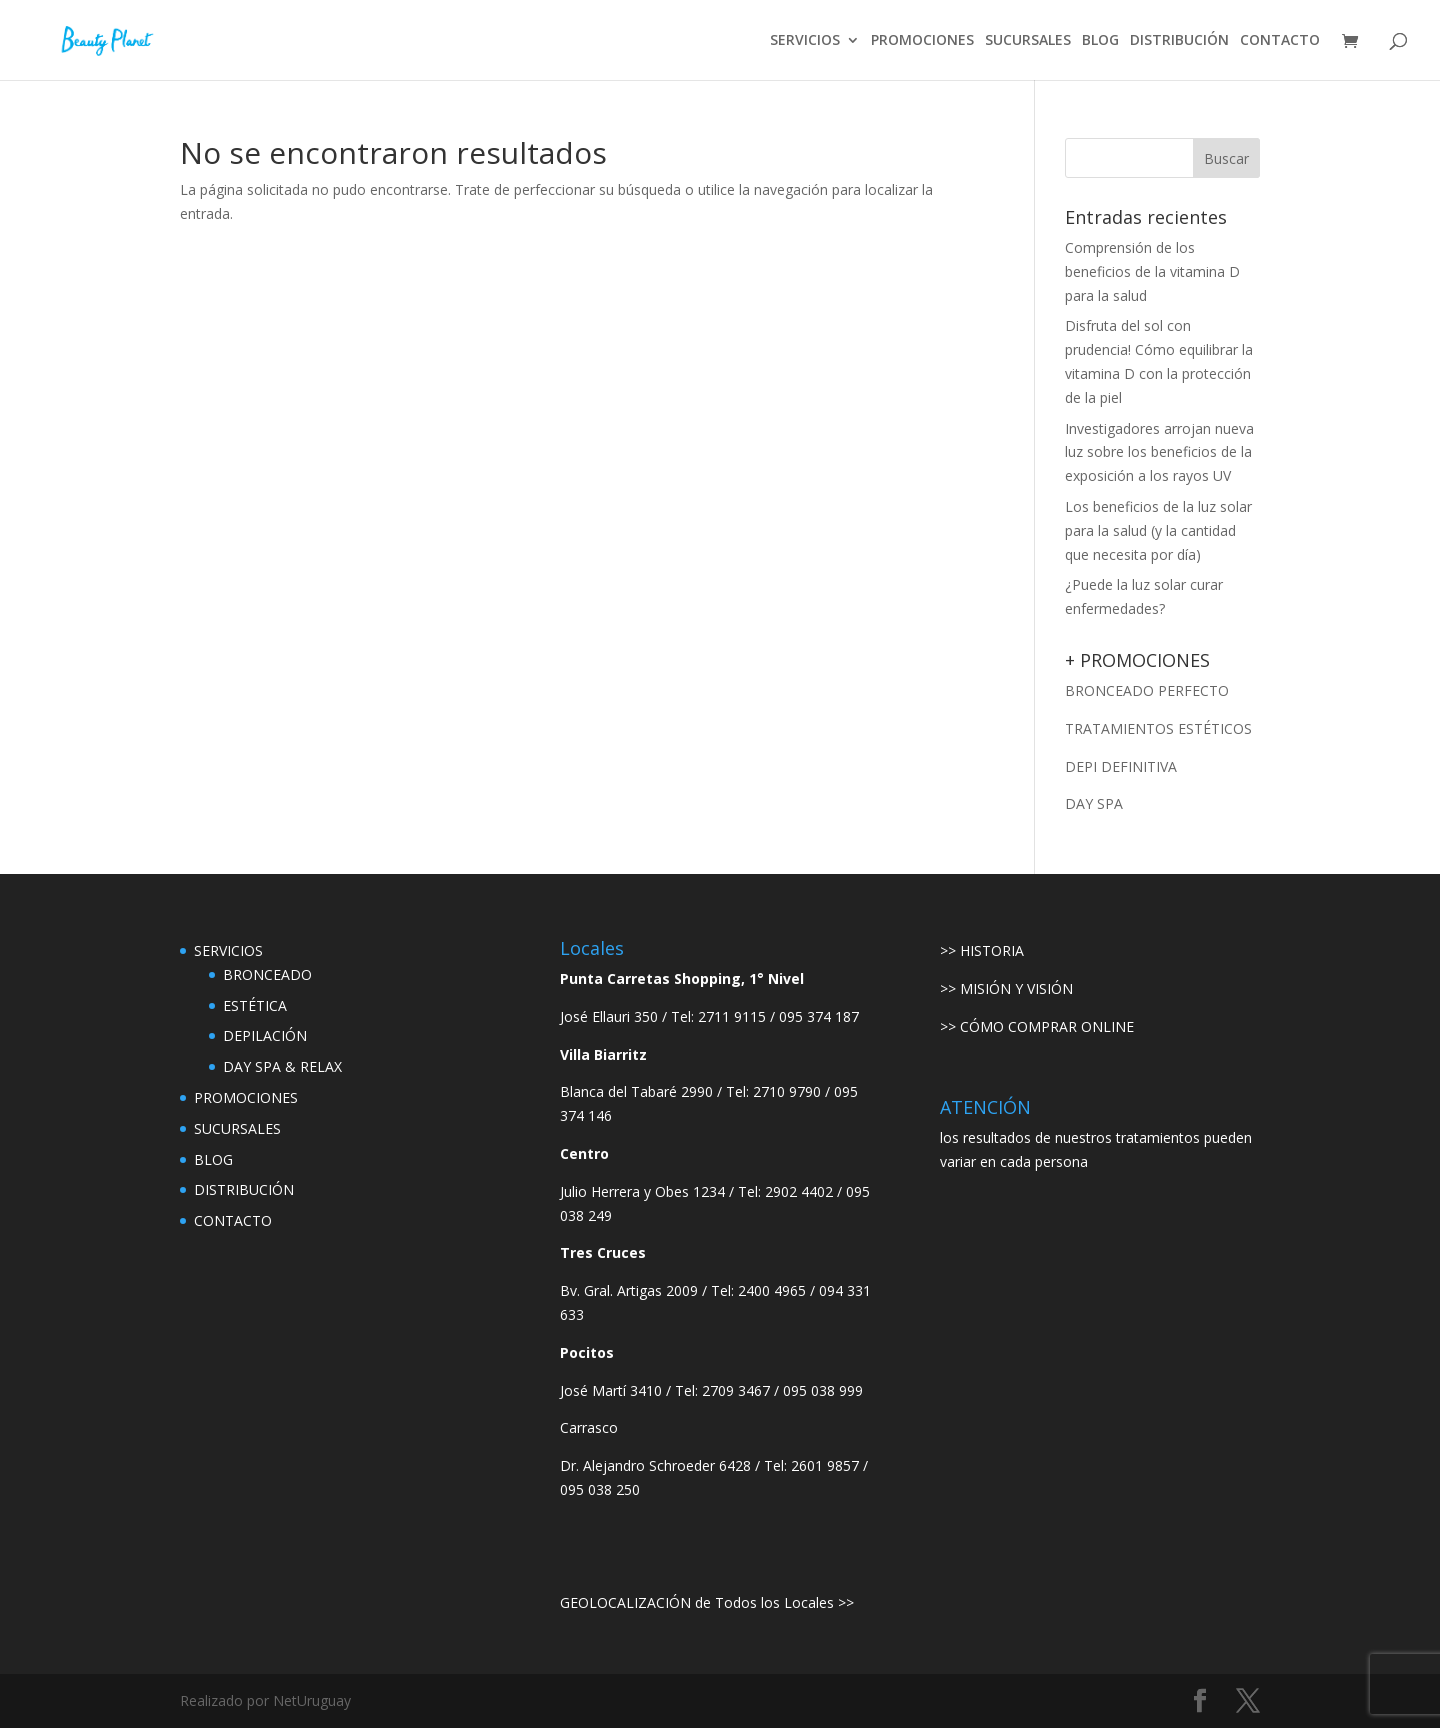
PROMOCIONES (922, 41)
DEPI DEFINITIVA (1121, 766)
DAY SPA (1094, 803)
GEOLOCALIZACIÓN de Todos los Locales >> (707, 1602)
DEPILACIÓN (265, 1035)
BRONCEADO (267, 974)
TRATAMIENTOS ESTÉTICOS (1158, 728)
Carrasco (589, 1427)
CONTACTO (1280, 41)
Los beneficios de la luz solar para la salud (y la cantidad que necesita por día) (1158, 530)
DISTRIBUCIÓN (1179, 41)
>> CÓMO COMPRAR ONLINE (1037, 1026)
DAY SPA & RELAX (282, 1066)
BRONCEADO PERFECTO (1147, 690)
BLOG (1100, 41)
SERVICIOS (805, 41)
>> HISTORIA (982, 950)
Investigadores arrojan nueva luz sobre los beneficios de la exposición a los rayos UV (1159, 452)
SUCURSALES (1028, 41)
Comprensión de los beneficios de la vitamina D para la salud (1152, 271)
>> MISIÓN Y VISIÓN (1006, 988)
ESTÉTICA (255, 1005)
